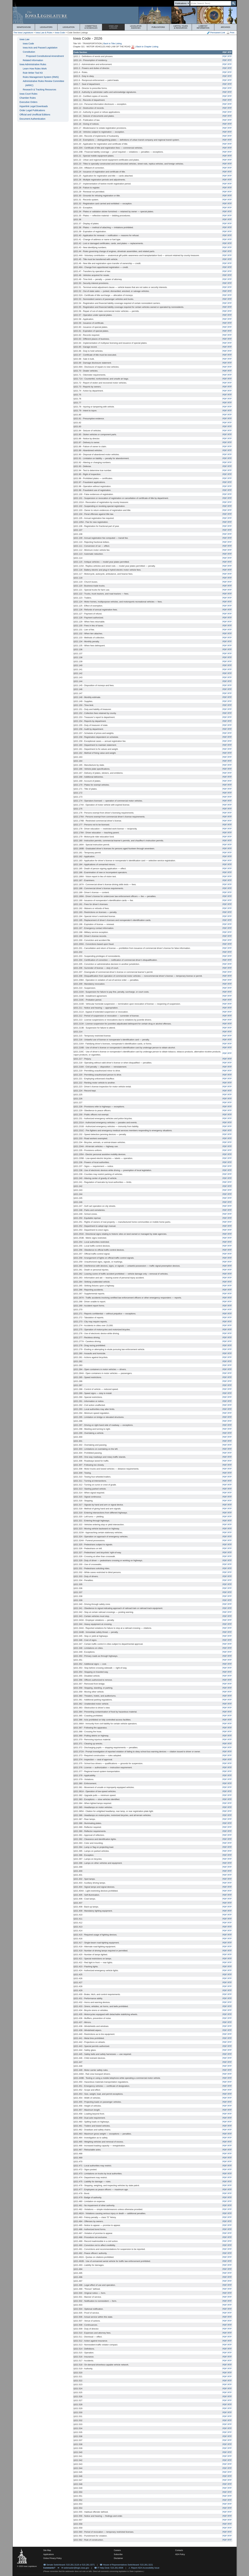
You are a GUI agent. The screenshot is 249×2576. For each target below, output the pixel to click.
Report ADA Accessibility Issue (145, 2568)
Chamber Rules (28, 98)
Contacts (179, 2550)
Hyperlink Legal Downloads (34, 106)
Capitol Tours (180, 27)
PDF (225, 56)
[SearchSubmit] (233, 3)
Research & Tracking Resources (39, 89)
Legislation (69, 27)
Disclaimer (118, 2558)
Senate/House (24, 27)
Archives (225, 27)
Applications (48, 2554)
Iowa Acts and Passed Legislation (40, 47)
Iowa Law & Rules (43, 32)
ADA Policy (180, 2554)
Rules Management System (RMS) (41, 77)
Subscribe (118, 2554)
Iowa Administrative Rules (33, 64)
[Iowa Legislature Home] (125, 15)
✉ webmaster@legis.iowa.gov (75, 2568)
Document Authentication (32, 118)
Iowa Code (60, 32)
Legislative (136, 27)
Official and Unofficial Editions (35, 114)
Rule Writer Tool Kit (33, 73)
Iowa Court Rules (28, 93)
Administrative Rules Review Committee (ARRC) (43, 83)
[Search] (210, 3)
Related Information (33, 60)
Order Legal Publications (32, 110)
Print (230, 32)
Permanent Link (216, 32)
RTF (230, 56)
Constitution (29, 52)
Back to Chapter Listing (147, 47)
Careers (117, 2550)
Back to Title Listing (113, 43)
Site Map (47, 2550)
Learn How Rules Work (35, 68)
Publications (158, 27)
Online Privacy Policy (52, 2558)
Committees (91, 27)
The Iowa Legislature (23, 32)
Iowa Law (113, 27)
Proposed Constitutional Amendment (45, 56)
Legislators (46, 27)
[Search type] (182, 3)
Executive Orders (28, 102)
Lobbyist (203, 27)
